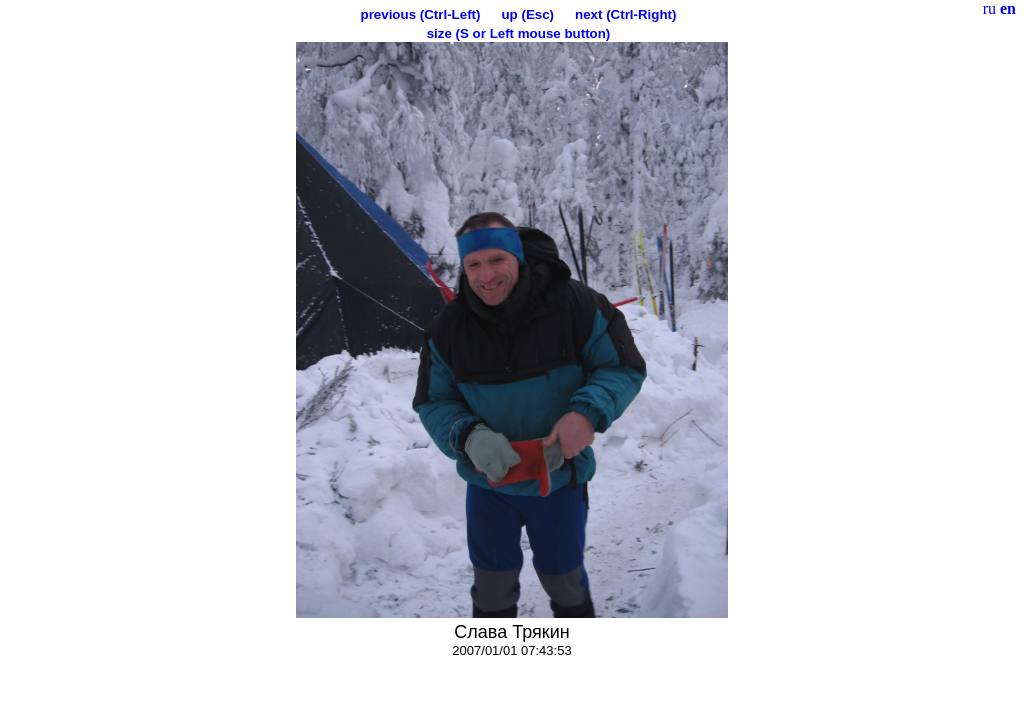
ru (989, 8)
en (1008, 8)
